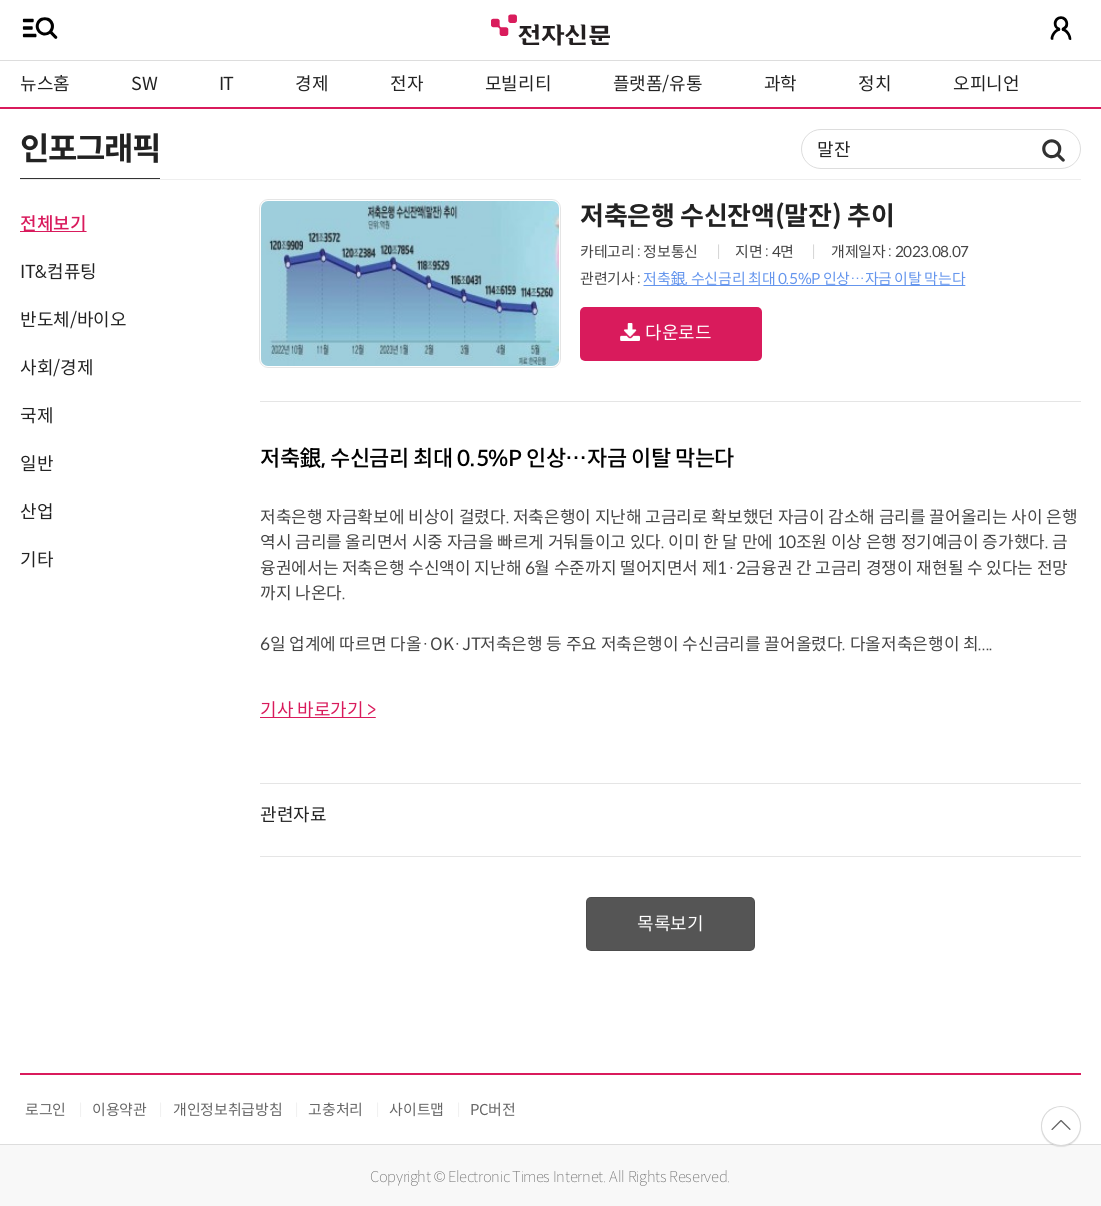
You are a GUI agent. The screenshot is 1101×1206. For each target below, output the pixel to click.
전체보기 (53, 224)
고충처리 (335, 1109)
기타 (36, 560)
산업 (36, 512)
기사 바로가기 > (318, 710)
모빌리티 (518, 84)
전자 (406, 84)
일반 (36, 464)
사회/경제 (56, 368)
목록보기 (670, 924)
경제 (311, 84)
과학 (780, 84)
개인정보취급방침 (227, 1109)
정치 (874, 84)
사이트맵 (416, 1109)
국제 (36, 416)
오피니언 (986, 84)
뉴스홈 (45, 84)
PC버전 (493, 1109)
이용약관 (119, 1109)
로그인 (45, 1109)
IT (226, 84)
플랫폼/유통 (658, 84)
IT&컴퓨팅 (58, 272)
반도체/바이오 (73, 320)
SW (144, 84)
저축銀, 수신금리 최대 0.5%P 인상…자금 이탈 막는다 (804, 278)
